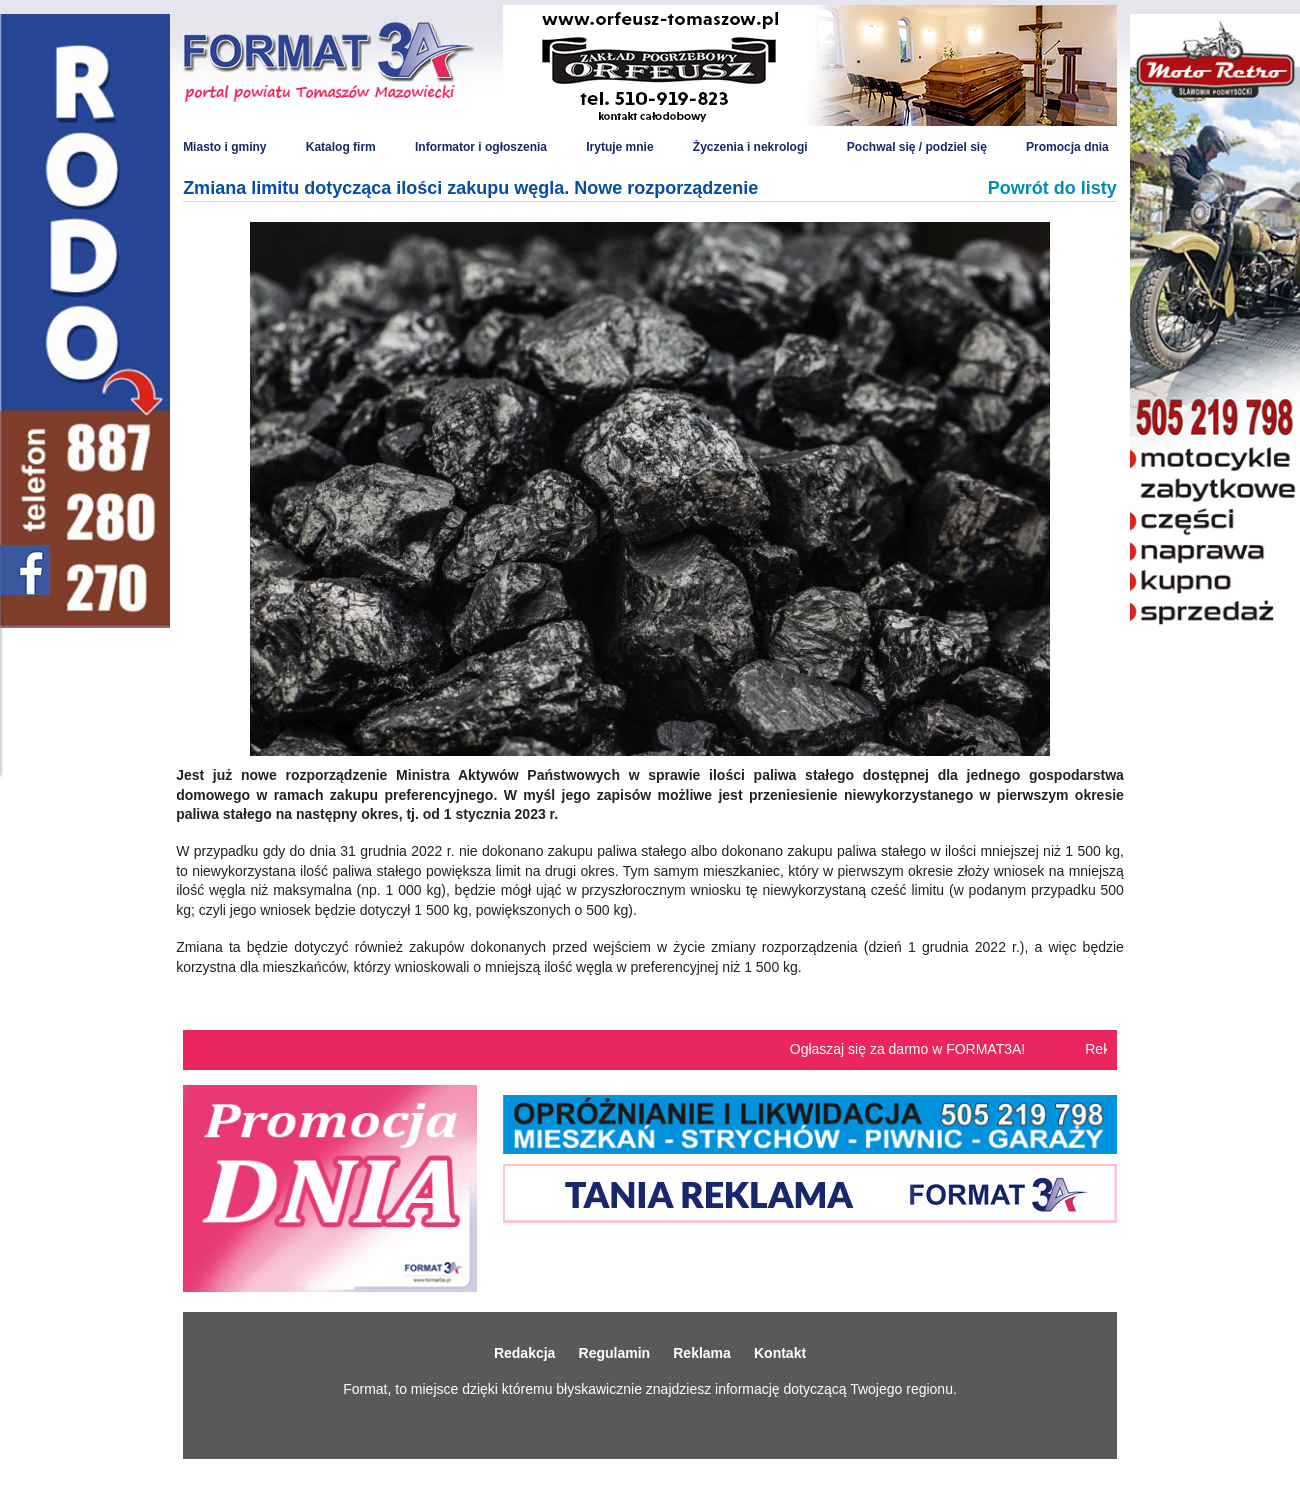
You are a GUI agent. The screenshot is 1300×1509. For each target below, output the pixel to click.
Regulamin (615, 1353)
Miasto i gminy (224, 147)
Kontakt (780, 1353)
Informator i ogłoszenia (481, 147)
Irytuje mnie (619, 147)
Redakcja (524, 1353)
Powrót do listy (1052, 188)
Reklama (702, 1353)
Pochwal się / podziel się (917, 147)
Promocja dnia (1067, 147)
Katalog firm (341, 147)
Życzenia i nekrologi (750, 147)
